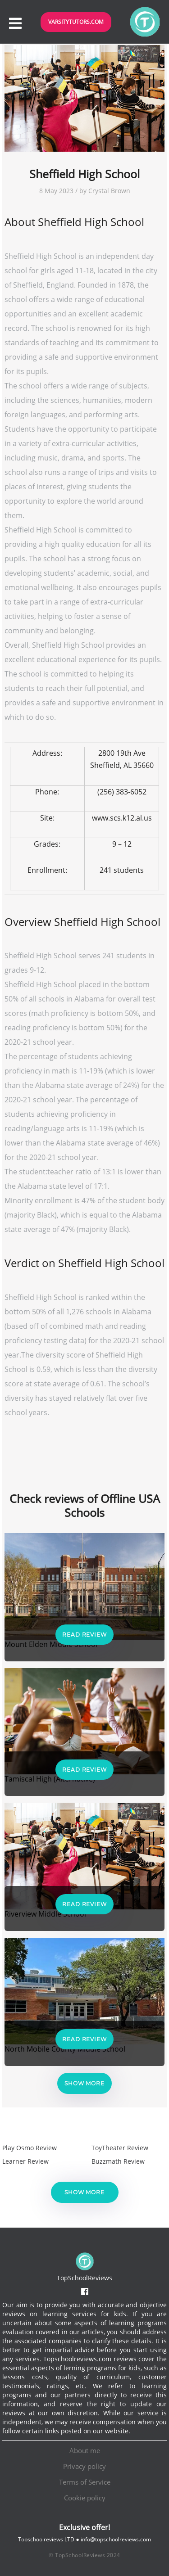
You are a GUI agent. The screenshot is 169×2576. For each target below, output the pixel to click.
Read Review (84, 1634)
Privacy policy (84, 2466)
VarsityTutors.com (76, 22)
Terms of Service (84, 2481)
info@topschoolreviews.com (116, 2539)
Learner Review (25, 2161)
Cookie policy (84, 2497)
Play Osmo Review (29, 2147)
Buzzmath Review (118, 2161)
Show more (84, 2083)
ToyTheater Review (119, 2147)
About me (84, 2450)
